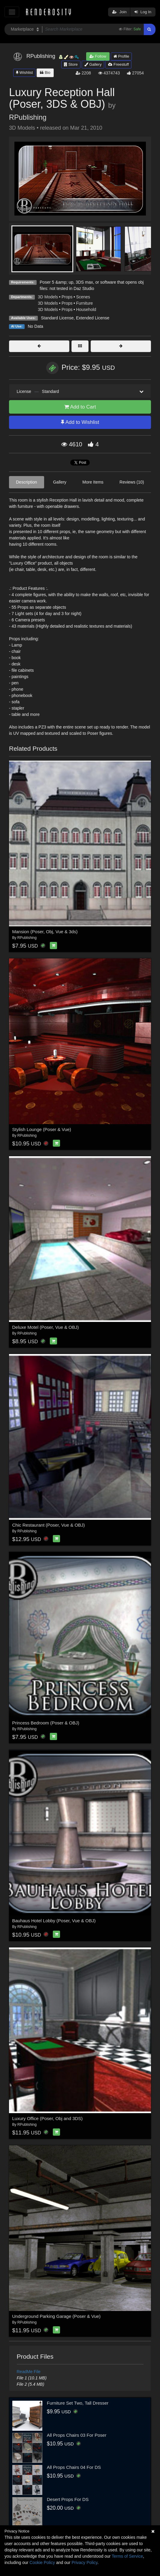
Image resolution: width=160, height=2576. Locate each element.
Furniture (84, 303)
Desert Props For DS (68, 2499)
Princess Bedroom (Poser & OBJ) (45, 1722)
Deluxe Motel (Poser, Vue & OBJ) (45, 1327)
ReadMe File (29, 2371)
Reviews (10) (131, 482)
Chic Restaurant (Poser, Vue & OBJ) (48, 1525)
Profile (121, 56)
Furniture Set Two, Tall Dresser (77, 2403)
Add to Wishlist (80, 422)
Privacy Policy (84, 2562)
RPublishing (28, 117)
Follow (97, 56)
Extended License (92, 317)
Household (86, 309)
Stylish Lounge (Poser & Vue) (41, 1129)
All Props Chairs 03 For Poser (76, 2435)
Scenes (83, 296)
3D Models (48, 296)
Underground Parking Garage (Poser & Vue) (56, 2316)
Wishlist (24, 72)
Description (26, 482)
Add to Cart (80, 407)
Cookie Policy (42, 2562)
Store (71, 64)
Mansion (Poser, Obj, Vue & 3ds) (45, 931)
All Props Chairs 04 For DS (74, 2467)
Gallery (93, 64)
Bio (45, 72)
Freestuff (118, 64)
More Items (93, 482)
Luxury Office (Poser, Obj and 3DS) (47, 2118)
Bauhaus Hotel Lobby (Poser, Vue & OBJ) (54, 1920)
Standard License (57, 317)
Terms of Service (127, 2556)
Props (67, 296)
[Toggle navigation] (12, 12)
